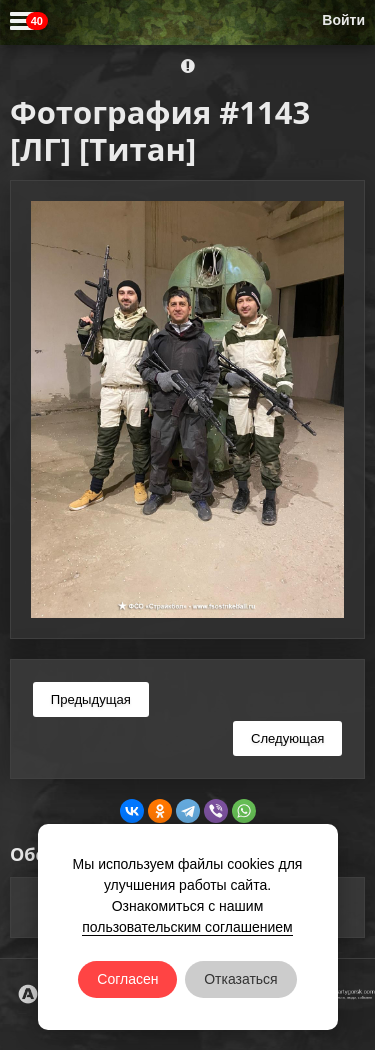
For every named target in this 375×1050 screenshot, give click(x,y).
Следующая (287, 738)
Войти (343, 20)
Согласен (127, 979)
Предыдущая (91, 699)
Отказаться (241, 979)
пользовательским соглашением (187, 927)
